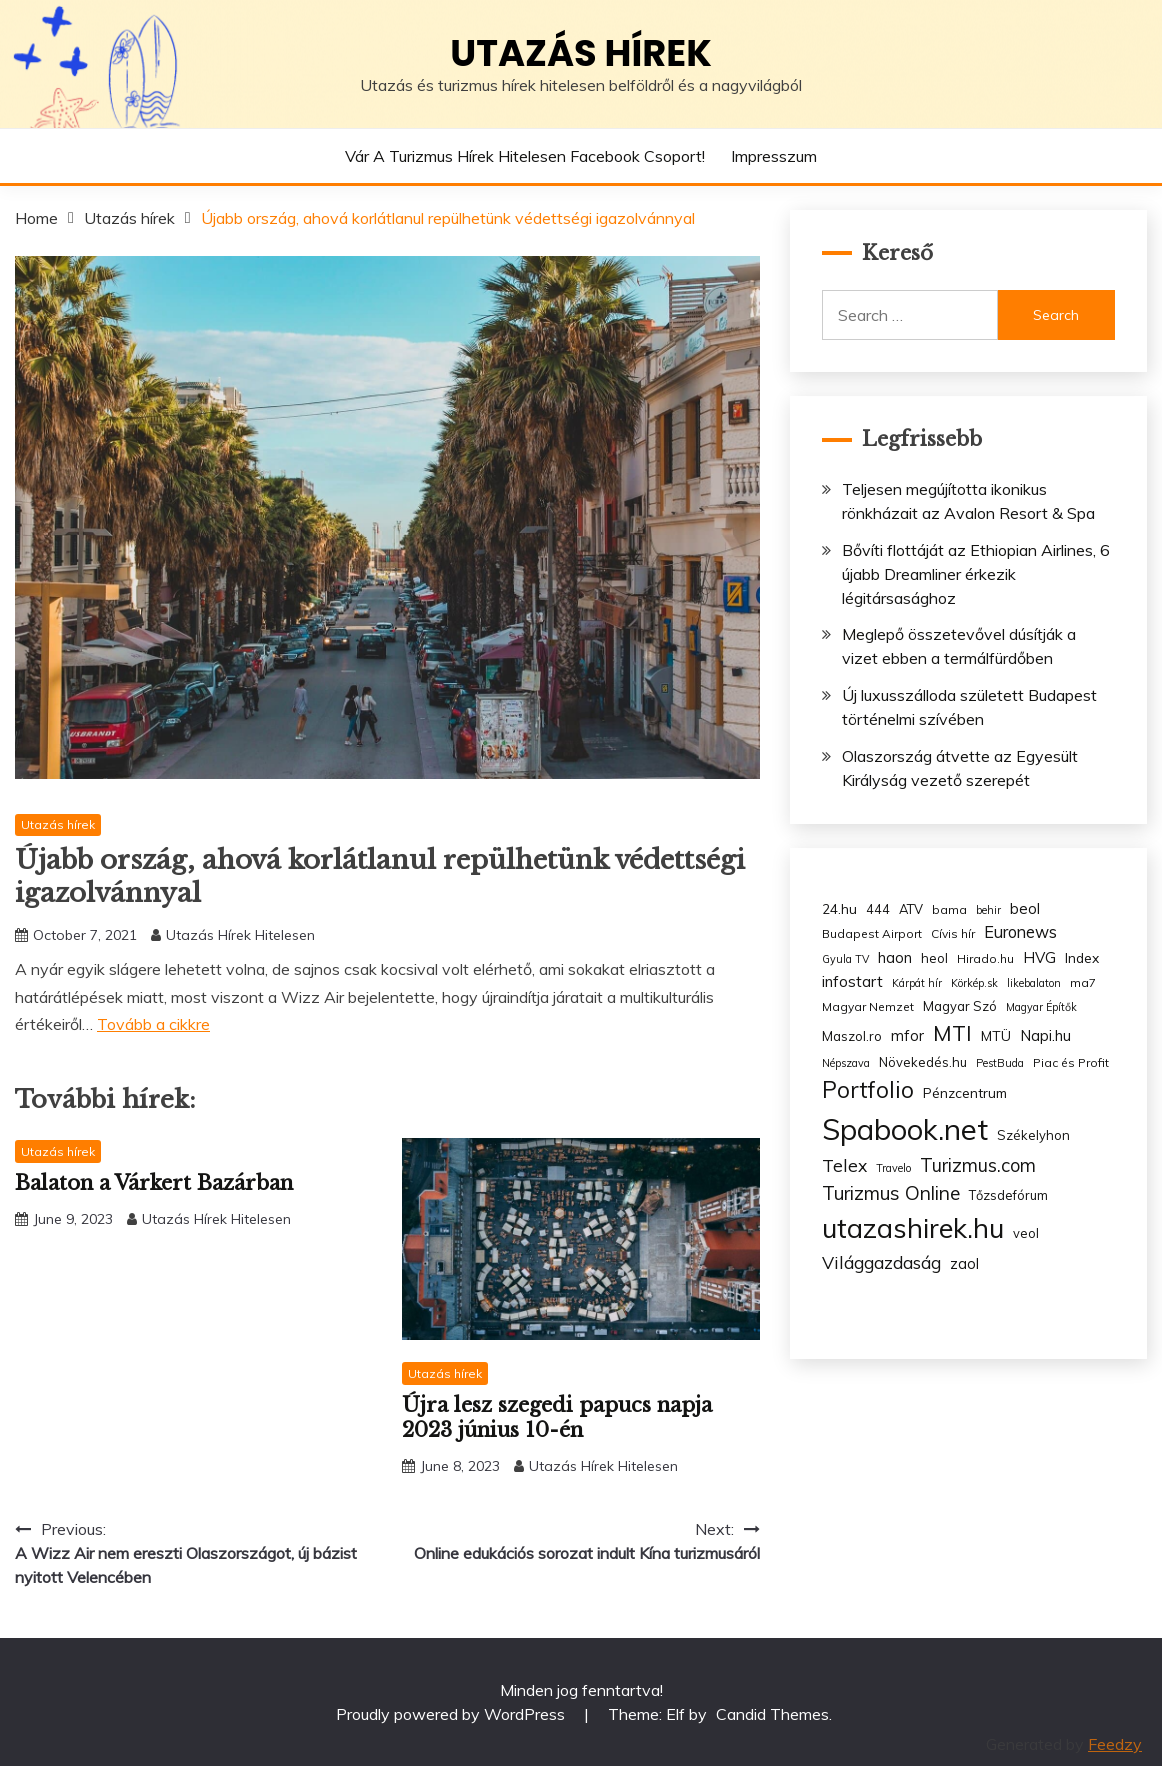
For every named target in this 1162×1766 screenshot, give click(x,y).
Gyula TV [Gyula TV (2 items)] (845, 959)
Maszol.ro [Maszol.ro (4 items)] (852, 1036)
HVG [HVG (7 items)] (1039, 957)
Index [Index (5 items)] (1082, 957)
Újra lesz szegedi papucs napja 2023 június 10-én (557, 1417)
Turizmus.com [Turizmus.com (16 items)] (978, 1165)
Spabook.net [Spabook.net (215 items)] (905, 1129)
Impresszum (774, 156)
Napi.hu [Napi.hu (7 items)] (1045, 1035)
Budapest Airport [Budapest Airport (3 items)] (872, 933)
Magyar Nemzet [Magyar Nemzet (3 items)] (868, 1006)
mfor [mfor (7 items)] (907, 1035)
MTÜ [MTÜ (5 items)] (996, 1035)
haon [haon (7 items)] (895, 957)
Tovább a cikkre (153, 1024)
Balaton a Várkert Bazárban (154, 1183)
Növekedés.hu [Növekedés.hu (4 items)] (923, 1062)
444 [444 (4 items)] (878, 909)
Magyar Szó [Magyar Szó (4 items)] (960, 1006)
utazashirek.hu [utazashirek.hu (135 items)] (913, 1228)
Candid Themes (772, 1714)
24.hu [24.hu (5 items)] (839, 908)
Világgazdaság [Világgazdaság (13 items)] (881, 1262)
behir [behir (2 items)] (988, 910)
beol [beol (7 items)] (1025, 908)
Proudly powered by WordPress (452, 1714)
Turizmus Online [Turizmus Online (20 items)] (891, 1193)
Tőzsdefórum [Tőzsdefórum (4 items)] (1008, 1195)
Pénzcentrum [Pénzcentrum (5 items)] (965, 1092)
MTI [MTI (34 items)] (952, 1033)
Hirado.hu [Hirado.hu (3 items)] (985, 958)
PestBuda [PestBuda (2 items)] (1000, 1063)
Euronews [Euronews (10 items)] (1020, 932)
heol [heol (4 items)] (934, 958)
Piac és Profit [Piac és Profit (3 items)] (1071, 1062)
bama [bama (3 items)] (949, 909)
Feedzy (1115, 1744)
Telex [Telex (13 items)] (844, 1165)
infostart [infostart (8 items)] (852, 981)
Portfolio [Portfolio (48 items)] (868, 1089)
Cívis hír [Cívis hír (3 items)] (953, 933)
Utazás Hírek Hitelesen (240, 935)
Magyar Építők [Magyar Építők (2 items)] (1041, 1007)
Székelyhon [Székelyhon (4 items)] (1033, 1135)
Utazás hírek (581, 53)
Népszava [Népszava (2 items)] (846, 1063)
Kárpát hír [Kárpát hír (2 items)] (917, 983)
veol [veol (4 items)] (1026, 1233)
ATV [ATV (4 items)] (911, 909)
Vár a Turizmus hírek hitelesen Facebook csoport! (525, 156)
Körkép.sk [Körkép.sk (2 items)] (974, 983)
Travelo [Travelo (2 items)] (893, 1168)
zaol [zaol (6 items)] (964, 1264)
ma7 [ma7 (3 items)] (1083, 982)
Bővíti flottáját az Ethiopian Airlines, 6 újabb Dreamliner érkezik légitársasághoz (976, 574)
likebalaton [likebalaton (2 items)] (1034, 983)
